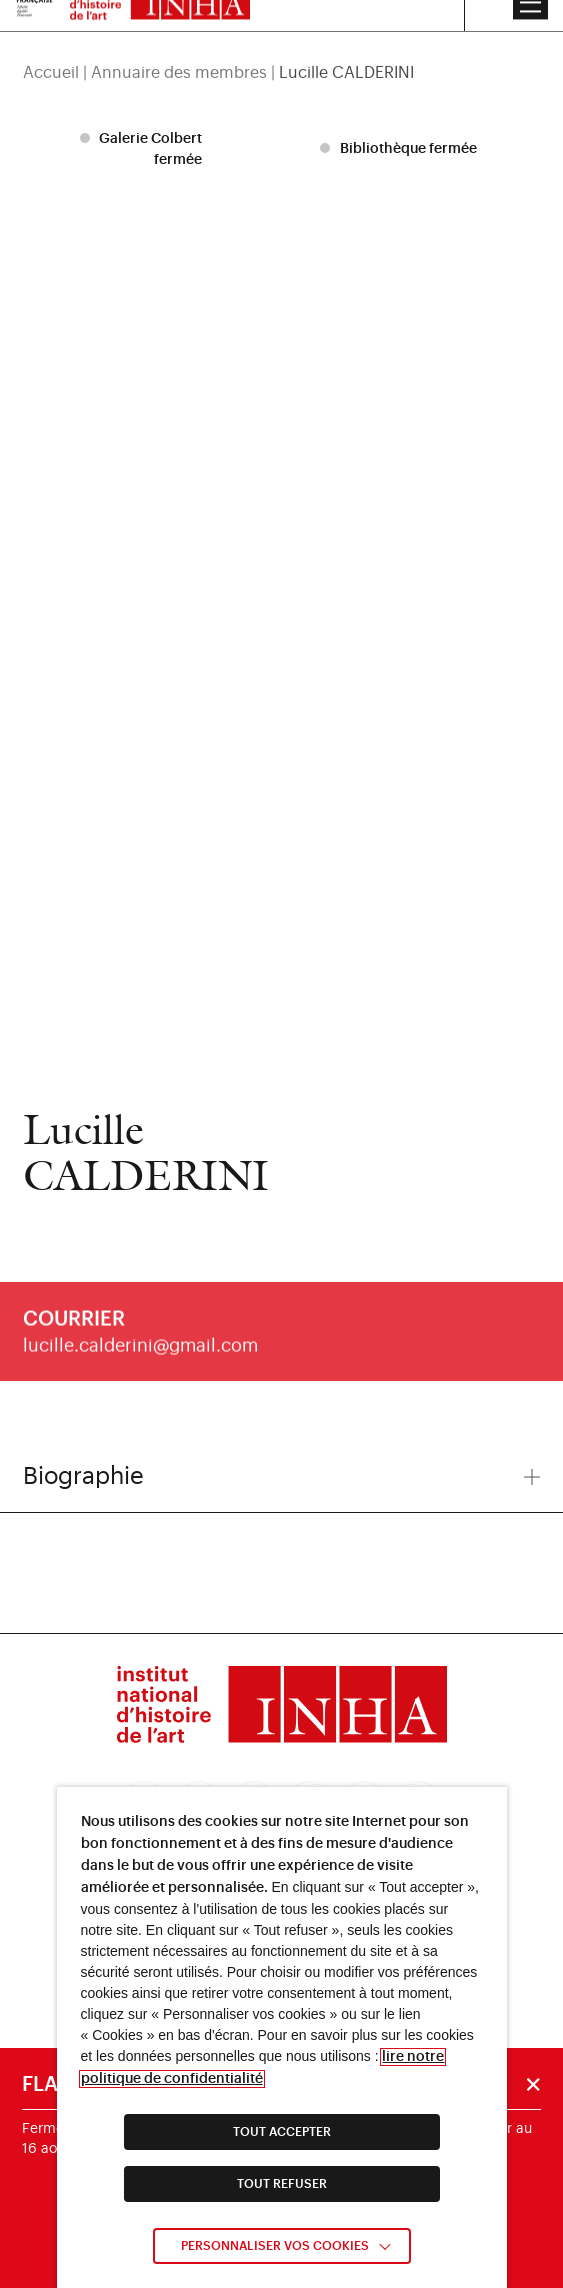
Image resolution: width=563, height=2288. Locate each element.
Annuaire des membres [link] (179, 47)
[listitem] (144, 149)
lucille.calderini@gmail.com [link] (140, 1358)
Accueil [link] (51, 47)
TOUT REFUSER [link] (282, 2184)
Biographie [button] (282, 1476)
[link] (282, 1708)
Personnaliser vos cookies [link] (275, 2246)
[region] (282, 47)
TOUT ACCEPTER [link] (282, 2132)
